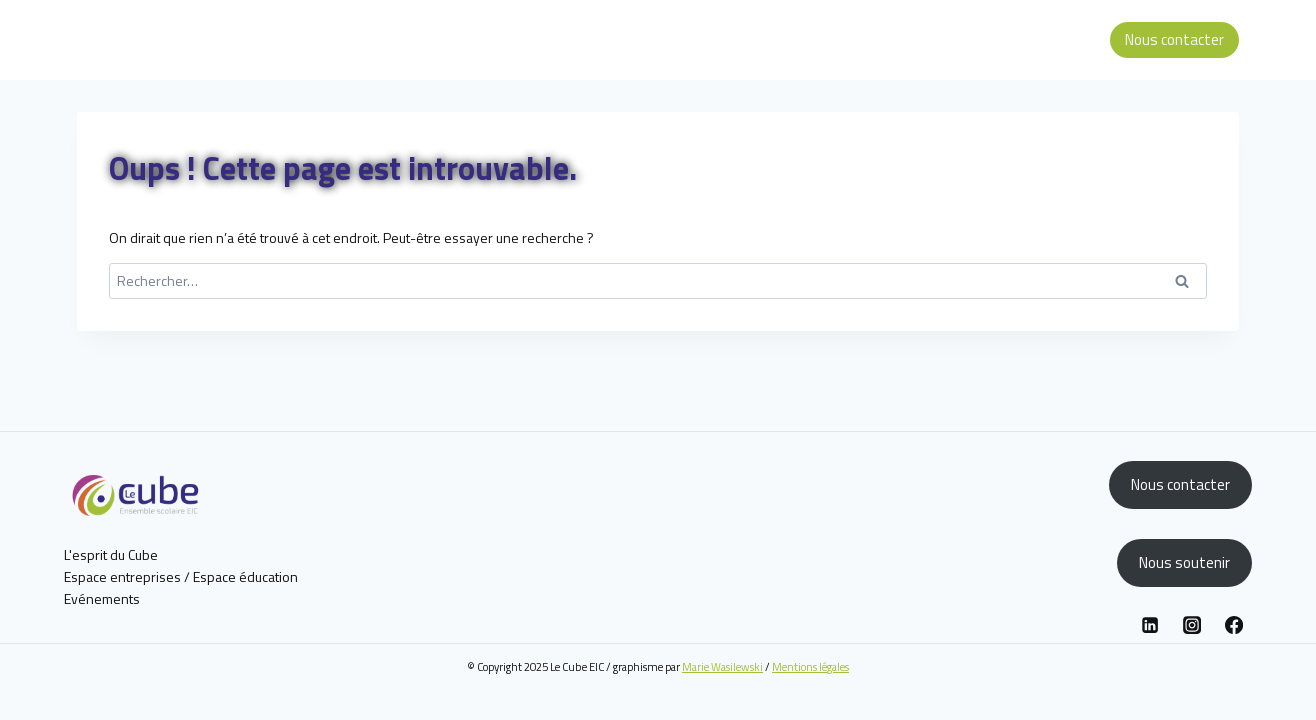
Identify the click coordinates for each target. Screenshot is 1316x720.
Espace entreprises (122, 576)
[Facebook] (1234, 625)
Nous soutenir (1184, 562)
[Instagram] (1192, 625)
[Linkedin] (1150, 625)
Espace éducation (1039, 39)
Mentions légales (810, 666)
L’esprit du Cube (775, 39)
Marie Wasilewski (722, 666)
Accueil (690, 39)
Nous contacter (1174, 39)
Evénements (102, 598)
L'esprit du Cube (111, 554)
